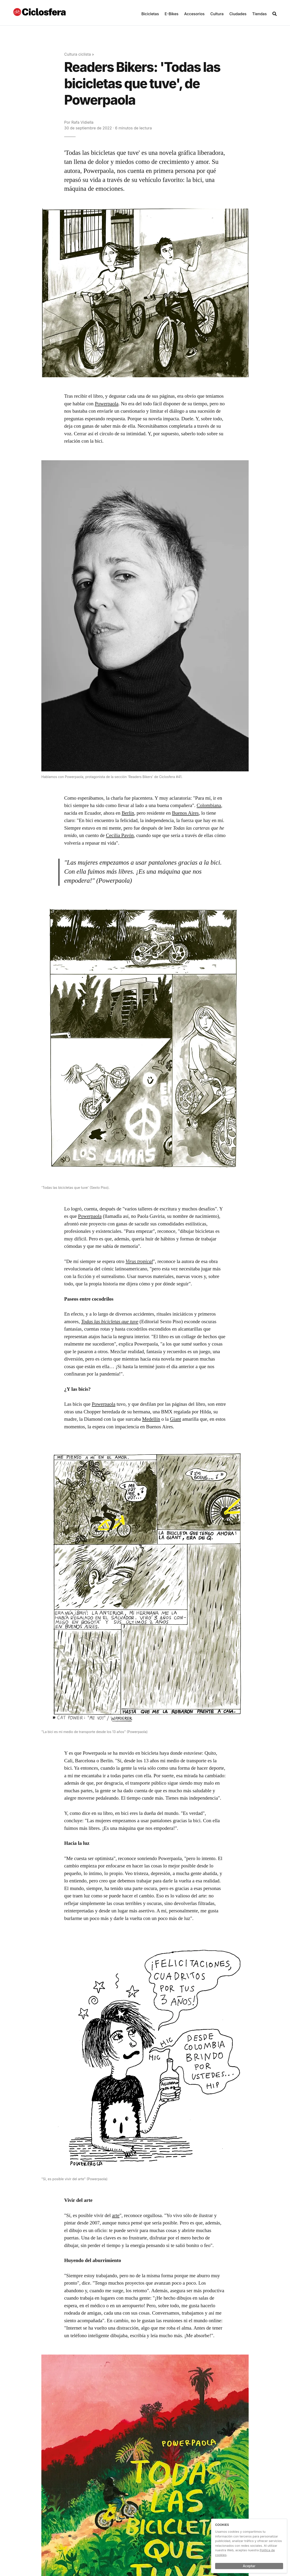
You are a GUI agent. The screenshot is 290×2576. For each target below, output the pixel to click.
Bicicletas (150, 15)
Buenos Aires (185, 813)
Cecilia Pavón (120, 835)
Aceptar (249, 2566)
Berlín (128, 813)
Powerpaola (106, 403)
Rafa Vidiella (82, 122)
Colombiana (209, 805)
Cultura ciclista (77, 54)
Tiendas (259, 15)
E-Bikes (172, 15)
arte (115, 2215)
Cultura (217, 15)
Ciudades (237, 15)
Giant (175, 1419)
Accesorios (194, 15)
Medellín (151, 1419)
